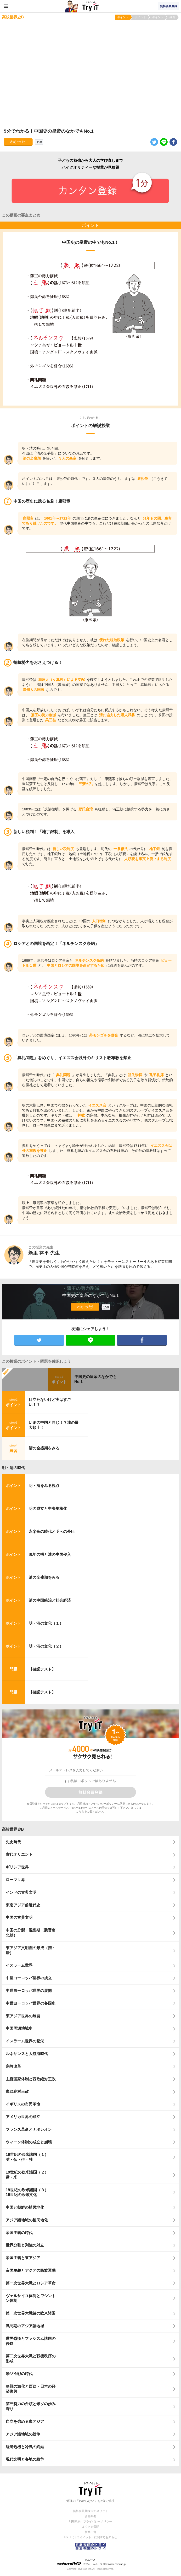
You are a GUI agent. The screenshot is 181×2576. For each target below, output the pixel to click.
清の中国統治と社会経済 (50, 1600)
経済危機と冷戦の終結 (25, 2447)
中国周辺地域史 (19, 2028)
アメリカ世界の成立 (23, 2117)
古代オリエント (19, 1854)
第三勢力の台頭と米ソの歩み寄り (31, 2406)
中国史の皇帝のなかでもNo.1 (95, 1379)
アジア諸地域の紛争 (23, 2434)
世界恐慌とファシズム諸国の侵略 (31, 2341)
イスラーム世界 (19, 1965)
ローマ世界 (15, 1880)
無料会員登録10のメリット (90, 2511)
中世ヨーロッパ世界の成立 (29, 1978)
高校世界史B (13, 1829)
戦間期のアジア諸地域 (25, 2326)
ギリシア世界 (17, 1867)
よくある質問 (90, 2526)
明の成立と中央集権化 (48, 1509)
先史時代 (13, 1842)
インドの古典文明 (21, 1892)
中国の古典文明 (19, 1917)
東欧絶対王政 (17, 2091)
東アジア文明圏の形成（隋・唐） (31, 1950)
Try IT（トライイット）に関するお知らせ (90, 2537)
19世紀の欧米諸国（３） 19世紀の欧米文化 (29, 2192)
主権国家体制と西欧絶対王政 (31, 2079)
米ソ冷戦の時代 (19, 2374)
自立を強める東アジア (25, 2421)
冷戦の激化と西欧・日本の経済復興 (31, 2388)
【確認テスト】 (42, 1669)
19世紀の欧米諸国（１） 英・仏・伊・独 (29, 2157)
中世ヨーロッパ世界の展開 (29, 1991)
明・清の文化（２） (46, 1646)
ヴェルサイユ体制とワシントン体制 (31, 2298)
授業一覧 (90, 2532)
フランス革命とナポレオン (29, 2129)
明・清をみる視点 (44, 1486)
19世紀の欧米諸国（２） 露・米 (29, 2174)
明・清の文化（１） (46, 1623)
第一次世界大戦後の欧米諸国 (31, 2313)
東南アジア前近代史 (23, 1905)
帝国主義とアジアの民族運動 (31, 2270)
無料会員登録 (168, 6)
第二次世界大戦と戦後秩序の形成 (31, 2358)
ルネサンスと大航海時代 (27, 2054)
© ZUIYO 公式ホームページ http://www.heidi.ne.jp (91, 2562)
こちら (80, 1811)
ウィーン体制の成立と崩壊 (29, 2142)
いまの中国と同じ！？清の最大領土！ (54, 1425)
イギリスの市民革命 (23, 2104)
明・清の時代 (13, 1468)
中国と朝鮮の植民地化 (25, 2207)
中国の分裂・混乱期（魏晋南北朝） (31, 1932)
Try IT (90, 6)
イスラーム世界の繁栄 (25, 2041)
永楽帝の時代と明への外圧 (52, 1531)
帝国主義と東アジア (23, 2258)
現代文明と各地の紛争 (25, 2459)
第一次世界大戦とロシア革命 (31, 2283)
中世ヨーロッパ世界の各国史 (31, 2003)
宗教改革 (13, 2066)
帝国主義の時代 (19, 2233)
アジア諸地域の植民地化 (27, 2220)
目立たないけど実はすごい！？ (50, 1402)
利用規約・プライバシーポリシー (97, 1803)
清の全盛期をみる (44, 1448)
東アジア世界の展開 (23, 2016)
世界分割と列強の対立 (25, 2245)
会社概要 (90, 2516)
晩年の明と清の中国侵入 (50, 1554)
